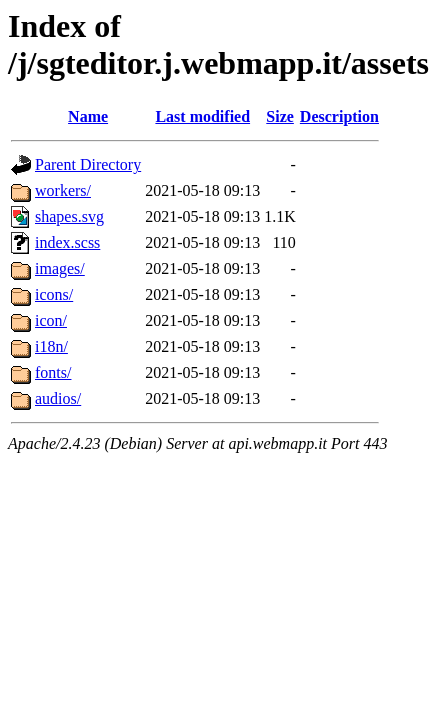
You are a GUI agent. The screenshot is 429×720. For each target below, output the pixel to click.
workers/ (63, 190)
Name (88, 116)
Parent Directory (88, 164)
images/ (60, 268)
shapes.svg (69, 216)
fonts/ (53, 372)
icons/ (54, 294)
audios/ (58, 398)
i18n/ (51, 346)
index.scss (67, 242)
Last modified (202, 116)
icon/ (51, 320)
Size (280, 116)
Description (339, 116)
